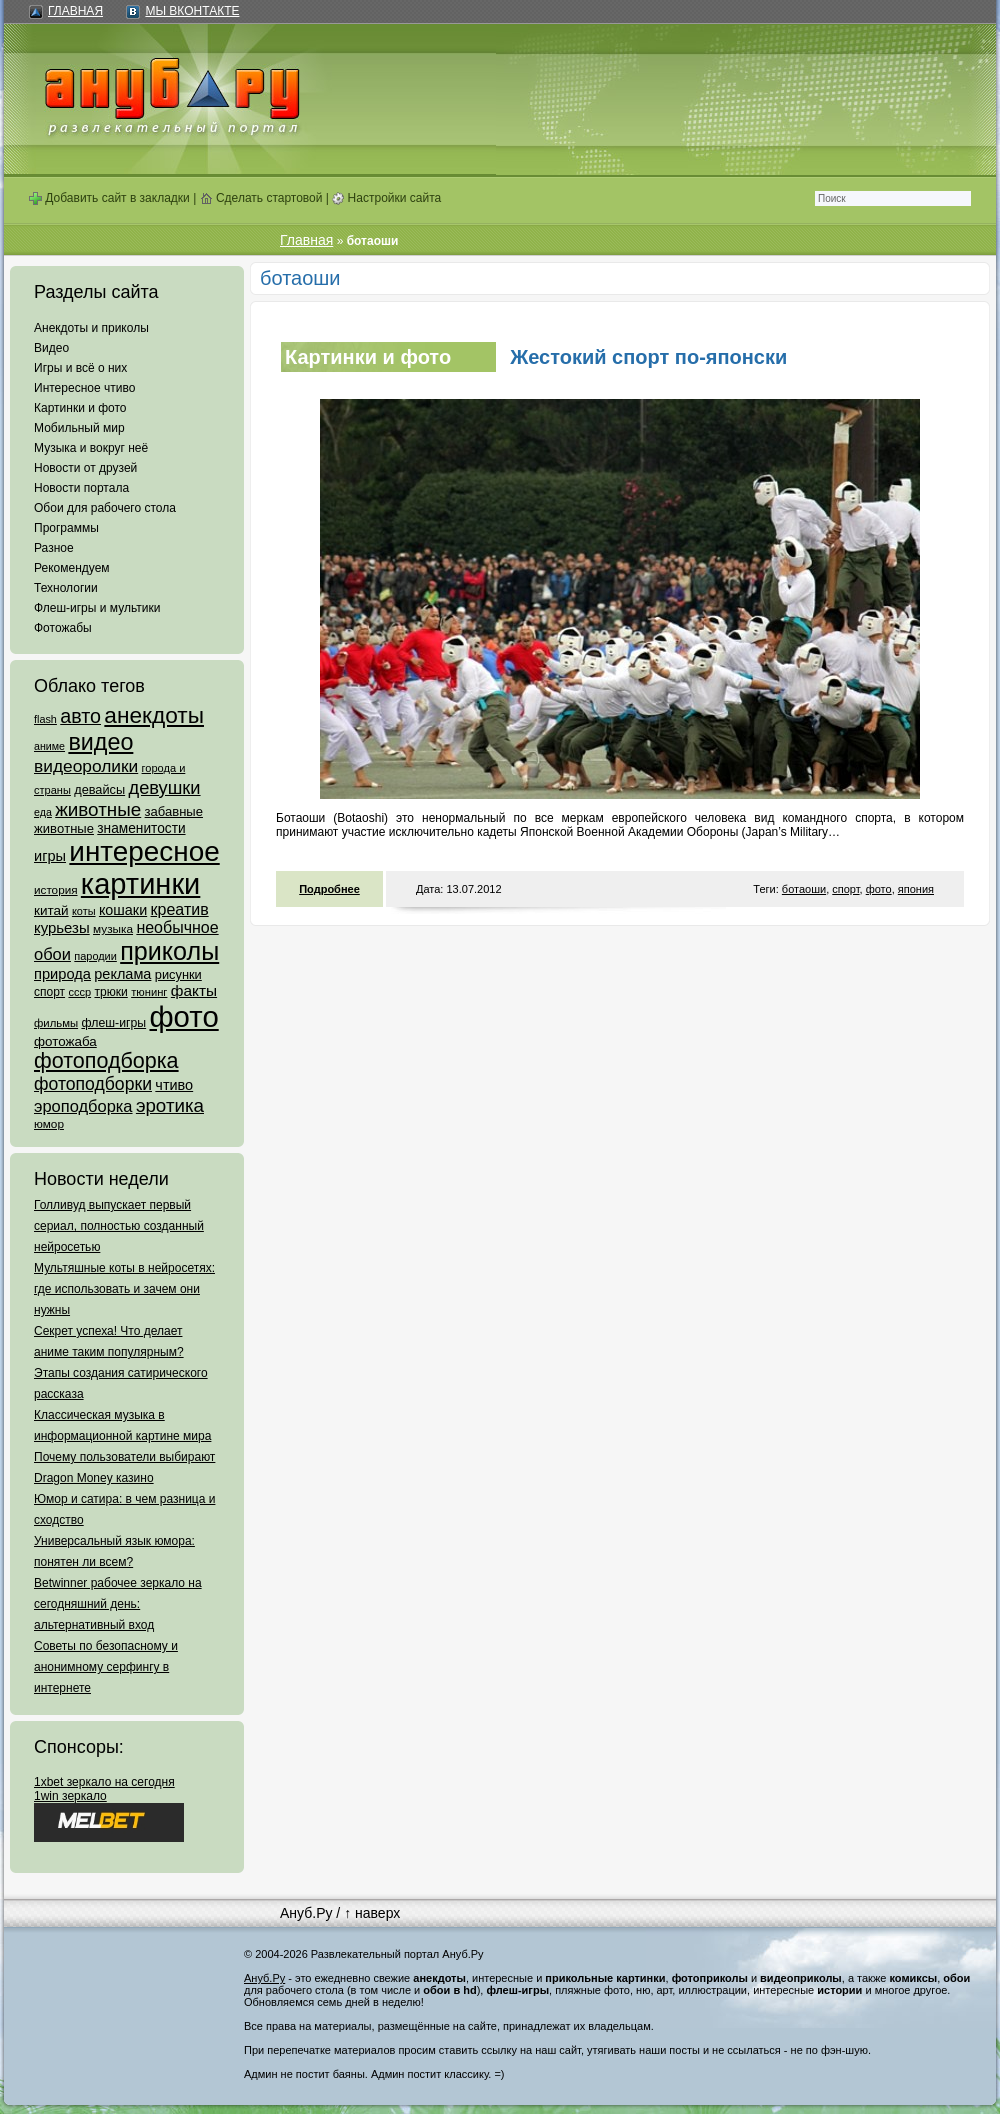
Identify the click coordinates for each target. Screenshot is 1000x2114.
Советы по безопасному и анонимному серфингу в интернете (106, 1667)
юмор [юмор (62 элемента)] (49, 1124)
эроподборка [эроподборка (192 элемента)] (83, 1106)
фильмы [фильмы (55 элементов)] (56, 1023)
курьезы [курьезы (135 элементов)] (62, 927)
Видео (51, 348)
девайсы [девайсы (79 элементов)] (99, 789)
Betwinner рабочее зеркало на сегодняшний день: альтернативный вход (118, 1604)
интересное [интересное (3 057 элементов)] (144, 851)
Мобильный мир (79, 428)
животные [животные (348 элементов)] (98, 809)
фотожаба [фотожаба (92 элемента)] (65, 1041)
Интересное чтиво (84, 388)
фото (879, 889)
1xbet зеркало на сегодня (104, 1782)
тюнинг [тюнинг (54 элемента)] (149, 992)
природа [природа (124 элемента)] (62, 974)
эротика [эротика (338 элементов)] (170, 1105)
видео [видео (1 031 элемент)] (100, 742)
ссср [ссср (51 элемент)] (79, 992)
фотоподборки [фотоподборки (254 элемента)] (93, 1084)
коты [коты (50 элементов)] (84, 911)
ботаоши (804, 889)
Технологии (66, 588)
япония (916, 889)
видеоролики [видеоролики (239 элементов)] (86, 766)
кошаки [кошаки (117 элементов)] (123, 910)
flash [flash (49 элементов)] (45, 719)
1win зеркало (70, 1796)
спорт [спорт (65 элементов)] (49, 992)
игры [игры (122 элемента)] (50, 856)
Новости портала (81, 488)
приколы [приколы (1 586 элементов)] (169, 951)
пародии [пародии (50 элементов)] (95, 956)
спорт (845, 889)
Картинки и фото (80, 408)
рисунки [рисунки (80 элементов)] (178, 974)
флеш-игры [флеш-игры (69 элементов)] (113, 1023)
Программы (66, 528)
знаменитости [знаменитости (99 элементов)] (141, 828)
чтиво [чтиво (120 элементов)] (174, 1085)
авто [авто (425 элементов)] (80, 716)
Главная (75, 11)
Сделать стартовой (261, 198)
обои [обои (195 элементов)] (52, 954)
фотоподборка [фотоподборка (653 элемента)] (106, 1061)
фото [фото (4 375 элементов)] (183, 1016)
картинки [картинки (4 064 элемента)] (140, 884)
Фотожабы (63, 628)
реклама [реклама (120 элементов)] (122, 974)
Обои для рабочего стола (105, 508)
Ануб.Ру (306, 1913)
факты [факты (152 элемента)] (194, 990)
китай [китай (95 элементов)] (51, 910)
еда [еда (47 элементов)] (43, 812)
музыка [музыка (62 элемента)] (113, 929)
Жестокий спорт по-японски (648, 357)
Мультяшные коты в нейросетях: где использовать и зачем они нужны (124, 1289)
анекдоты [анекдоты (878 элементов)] (154, 715)
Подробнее (329, 889)
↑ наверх (372, 1913)
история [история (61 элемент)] (56, 889)
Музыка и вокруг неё (91, 448)
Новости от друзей (85, 468)
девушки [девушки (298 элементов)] (164, 787)
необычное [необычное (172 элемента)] (177, 927)
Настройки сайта (386, 198)
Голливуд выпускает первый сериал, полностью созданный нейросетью (119, 1226)
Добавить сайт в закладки (109, 198)
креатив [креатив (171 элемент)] (180, 909)
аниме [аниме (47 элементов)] (49, 746)
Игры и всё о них (80, 368)
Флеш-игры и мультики (97, 608)
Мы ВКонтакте (192, 11)
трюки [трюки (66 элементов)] (110, 992)
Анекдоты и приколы (91, 328)
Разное (54, 548)
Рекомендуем (72, 568)
